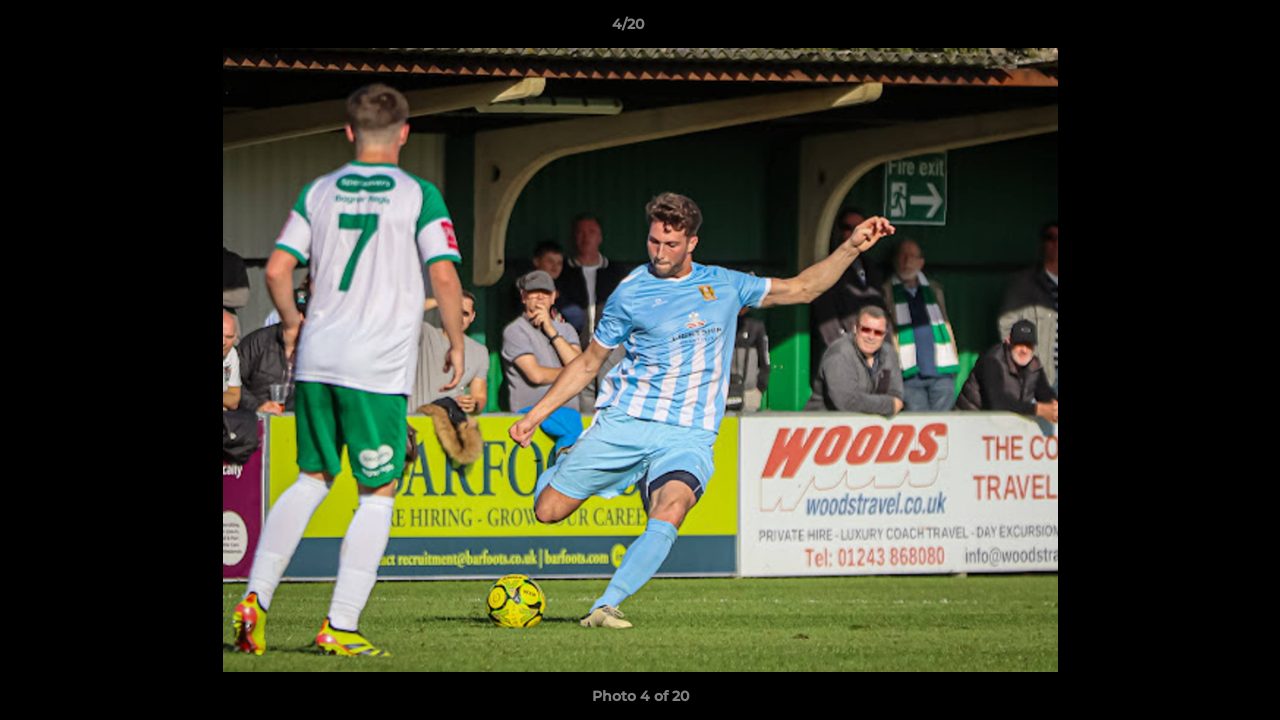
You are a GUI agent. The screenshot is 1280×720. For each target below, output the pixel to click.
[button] (1196, 29)
